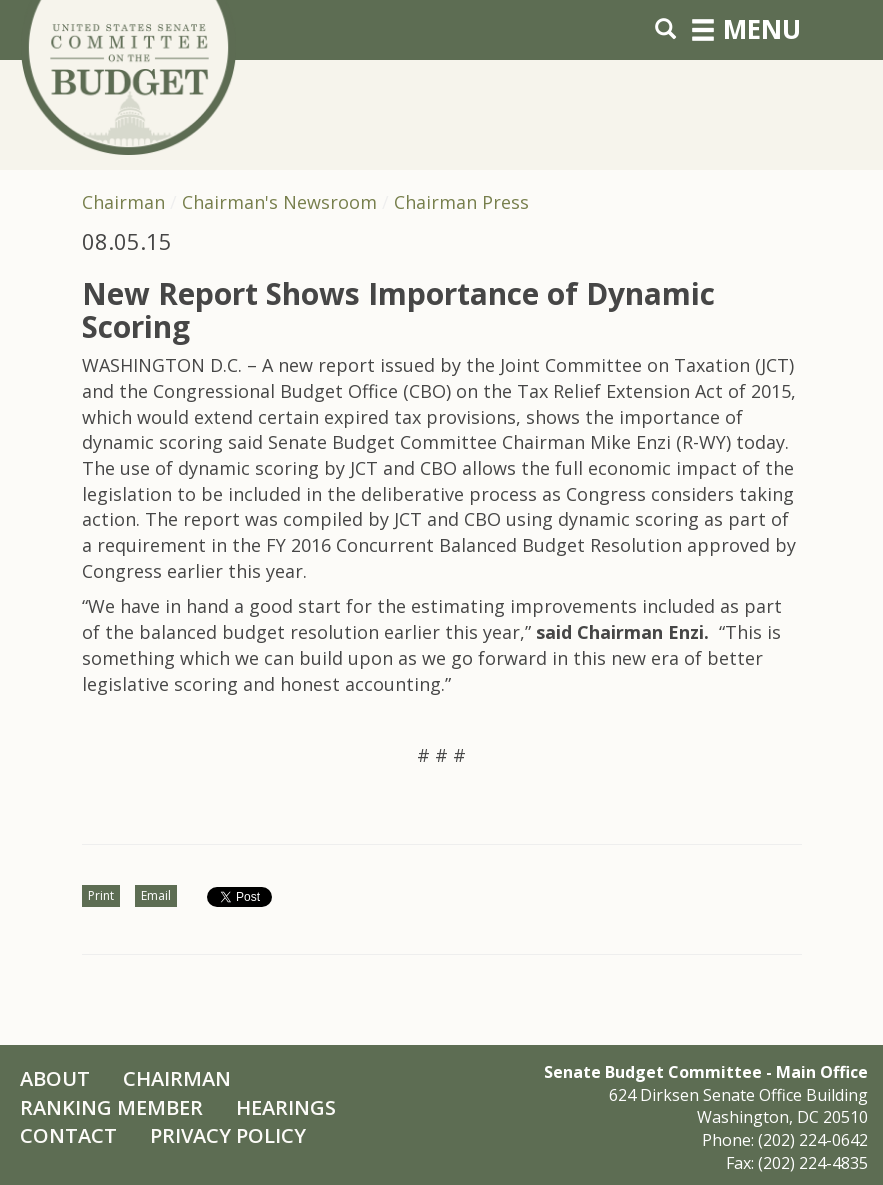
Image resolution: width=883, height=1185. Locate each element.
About (55, 1078)
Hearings (286, 1107)
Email (156, 895)
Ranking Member (111, 1107)
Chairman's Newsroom (279, 202)
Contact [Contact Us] (68, 1135)
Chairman (123, 202)
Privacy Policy (228, 1135)
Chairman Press (461, 202)
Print (101, 895)
